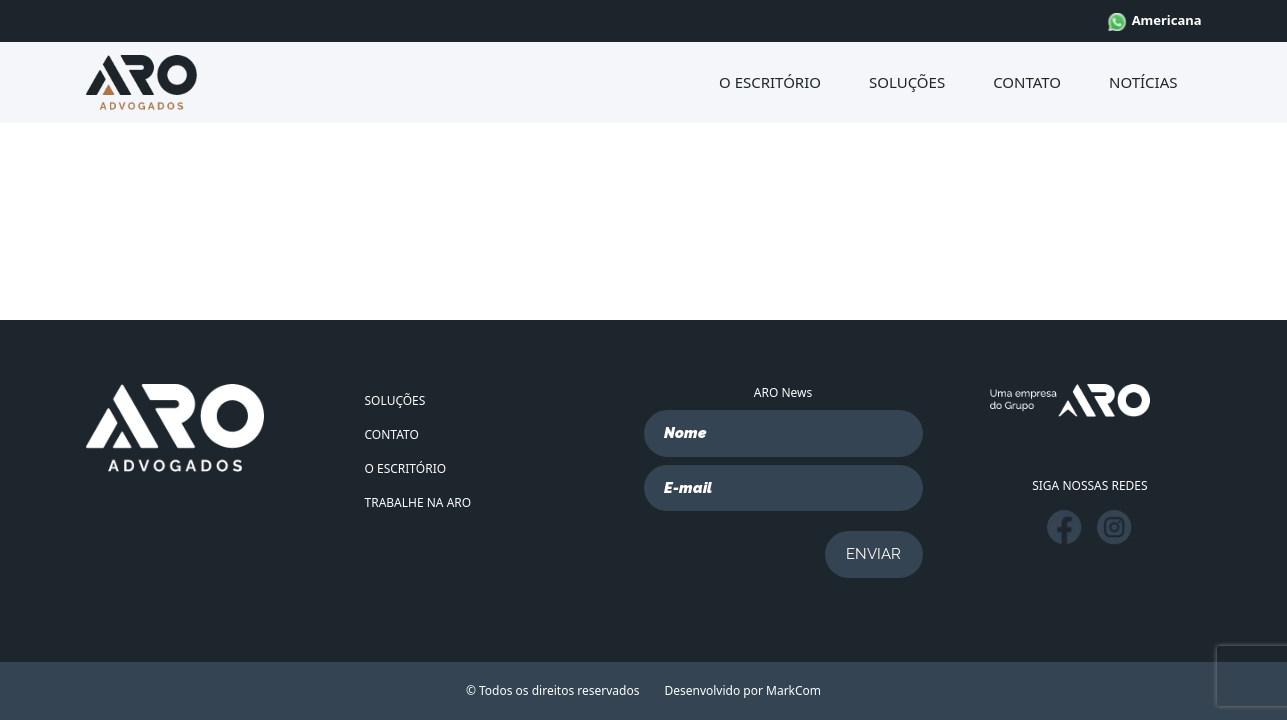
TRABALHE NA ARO (418, 502)
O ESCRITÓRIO (770, 82)
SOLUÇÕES (907, 82)
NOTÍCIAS (1143, 82)
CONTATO (1027, 82)
